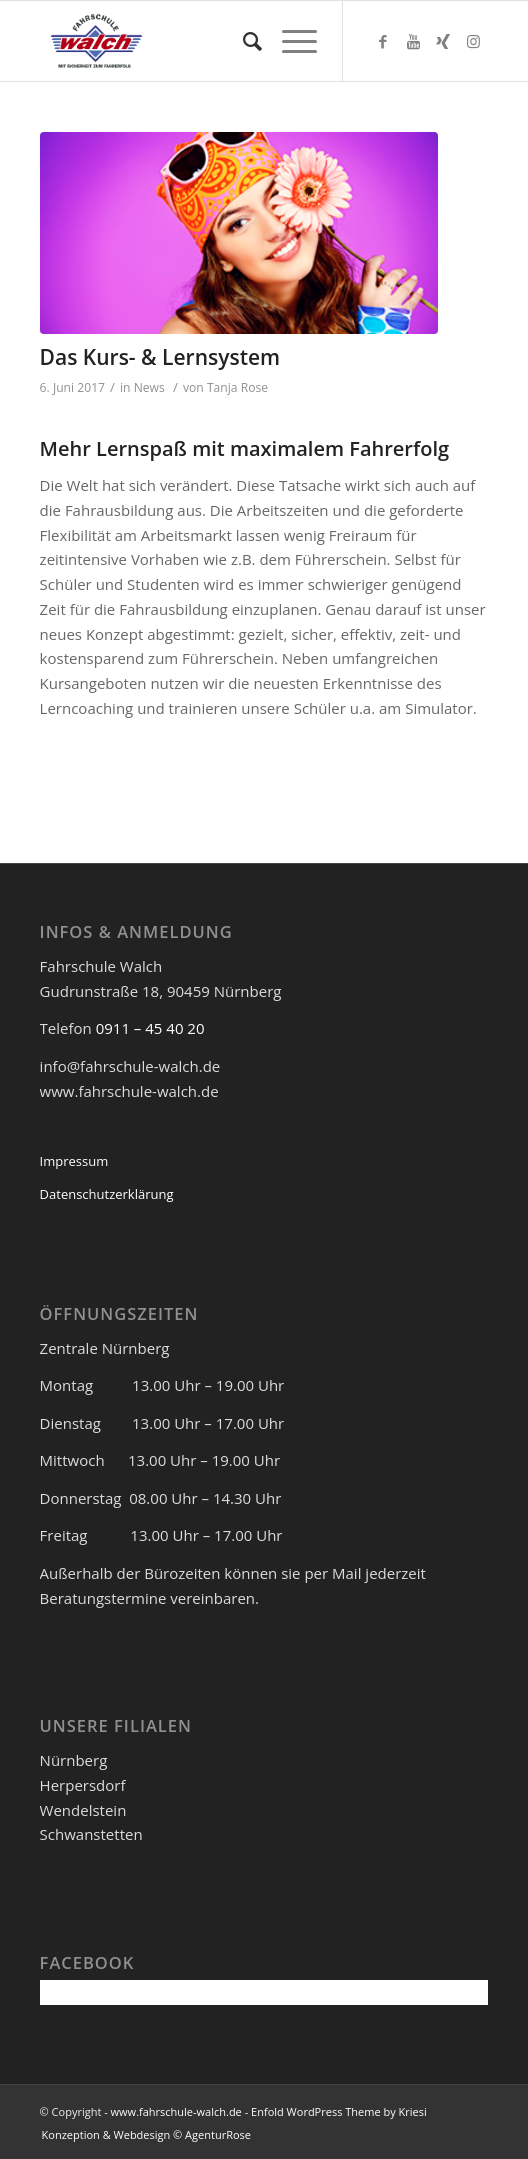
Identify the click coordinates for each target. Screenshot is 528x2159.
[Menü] (289, 41)
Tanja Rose (237, 387)
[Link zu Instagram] (473, 41)
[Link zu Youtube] (413, 41)
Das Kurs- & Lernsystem (160, 357)
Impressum (74, 1161)
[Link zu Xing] (443, 41)
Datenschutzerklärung (107, 1194)
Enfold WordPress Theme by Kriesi (339, 2111)
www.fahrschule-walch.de (176, 2111)
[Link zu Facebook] (383, 41)
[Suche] (242, 41)
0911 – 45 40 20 (150, 1028)
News (149, 387)
